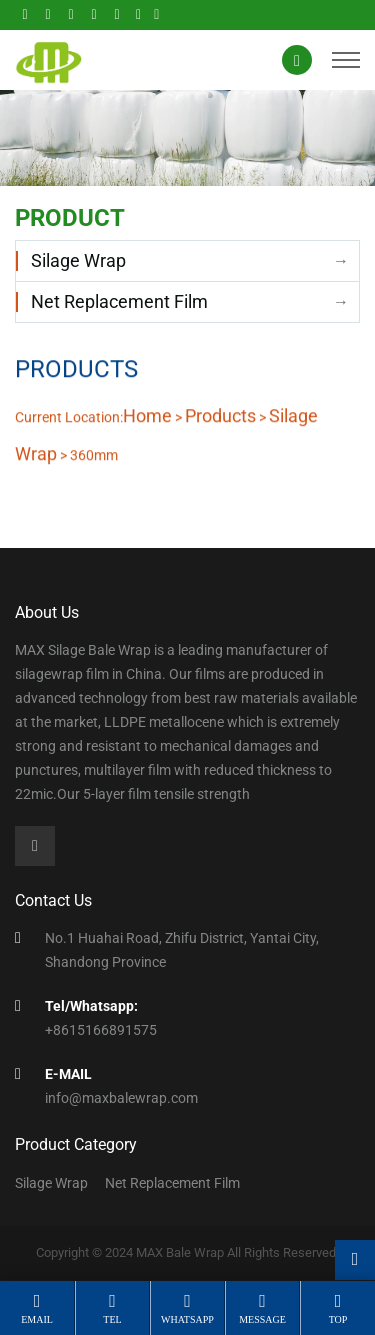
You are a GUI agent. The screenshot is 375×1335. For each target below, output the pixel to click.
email (37, 1319)
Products (220, 415)
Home (147, 415)
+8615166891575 (101, 1030)
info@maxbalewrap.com (121, 1098)
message (262, 1319)
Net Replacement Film (119, 301)
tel (112, 1319)
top (338, 1319)
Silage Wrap (78, 260)
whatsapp (187, 1319)
